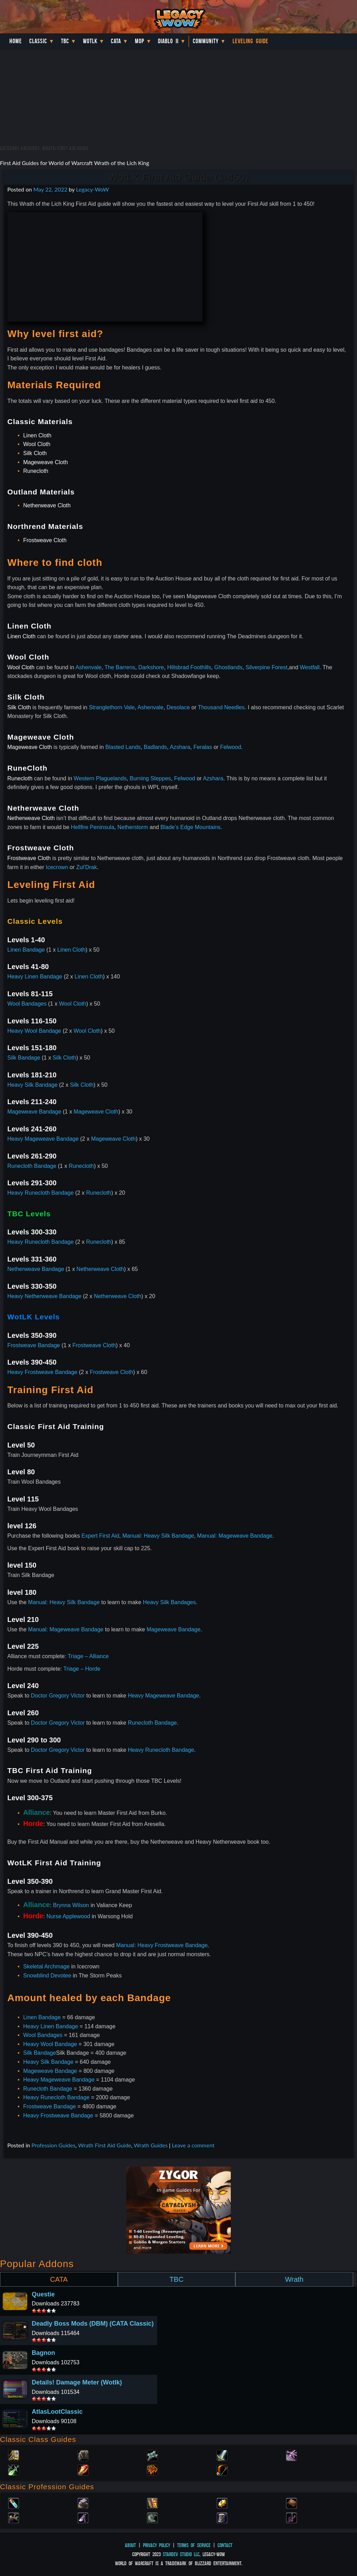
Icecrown (57, 867)
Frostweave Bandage (33, 1345)
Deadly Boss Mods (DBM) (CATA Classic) (93, 2323)
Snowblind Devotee (47, 1975)
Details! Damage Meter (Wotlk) (77, 2382)
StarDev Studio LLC (181, 2554)
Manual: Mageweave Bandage (234, 1536)
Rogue (13, 2469)
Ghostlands (228, 667)
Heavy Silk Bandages (169, 1602)
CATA (59, 2279)
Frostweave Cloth (45, 540)
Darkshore (151, 667)
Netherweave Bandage (35, 1269)
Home (15, 41)
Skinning (152, 2517)
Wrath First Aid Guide (104, 2145)
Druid (83, 2454)
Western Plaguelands (100, 778)
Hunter (222, 2469)
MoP (139, 41)
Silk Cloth (35, 453)
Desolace (178, 707)
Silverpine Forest (266, 667)
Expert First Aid (100, 1536)
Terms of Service (194, 2545)
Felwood (230, 747)
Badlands (155, 747)
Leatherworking (291, 2502)
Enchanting (152, 2502)
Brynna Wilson (71, 1905)
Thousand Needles (221, 707)
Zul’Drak (86, 867)
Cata (116, 41)
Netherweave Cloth (46, 505)
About (130, 2545)
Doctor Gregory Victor (58, 1696)
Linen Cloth (37, 435)
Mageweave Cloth (45, 462)
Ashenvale (88, 667)
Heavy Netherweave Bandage (44, 1296)
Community (206, 41)
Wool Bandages (27, 1004)
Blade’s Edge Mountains (190, 827)
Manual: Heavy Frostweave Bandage (161, 1945)
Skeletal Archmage (46, 1966)
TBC (65, 41)
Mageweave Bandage (34, 1112)
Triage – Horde (81, 1669)
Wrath (294, 2279)
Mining (83, 2517)
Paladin (13, 2454)
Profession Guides (53, 2145)
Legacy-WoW (92, 189)
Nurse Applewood (68, 1916)
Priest (152, 2454)
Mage (83, 2469)
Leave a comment (193, 2145)
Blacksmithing (83, 2502)
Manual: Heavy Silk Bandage (158, 1536)
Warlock (291, 2454)
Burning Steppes (150, 778)
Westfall (310, 667)
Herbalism (13, 2517)
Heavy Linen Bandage (34, 976)
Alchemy (13, 2502)
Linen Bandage (26, 950)
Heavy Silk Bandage (32, 1085)
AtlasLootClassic (57, 2411)
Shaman (152, 2469)
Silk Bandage (23, 1058)
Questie (43, 2294)
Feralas (202, 747)
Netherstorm (132, 827)
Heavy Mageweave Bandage (43, 1139)
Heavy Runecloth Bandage (40, 1193)
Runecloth (35, 471)
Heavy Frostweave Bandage (42, 1372)
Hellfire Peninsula (92, 827)
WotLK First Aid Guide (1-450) (178, 177)
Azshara (180, 747)
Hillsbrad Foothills (189, 667)
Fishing (291, 2517)
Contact (225, 2545)
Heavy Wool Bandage (34, 1031)
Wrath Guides (151, 2145)
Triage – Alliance (88, 1656)
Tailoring (222, 2517)
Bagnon (43, 2352)
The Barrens (120, 667)
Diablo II (168, 41)
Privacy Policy (156, 2545)
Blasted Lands (122, 747)
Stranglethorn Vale (112, 707)
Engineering (222, 2502)
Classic (38, 41)
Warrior (222, 2454)
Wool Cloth (36, 444)
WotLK (90, 41)
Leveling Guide (250, 41)
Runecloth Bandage (31, 1166)
